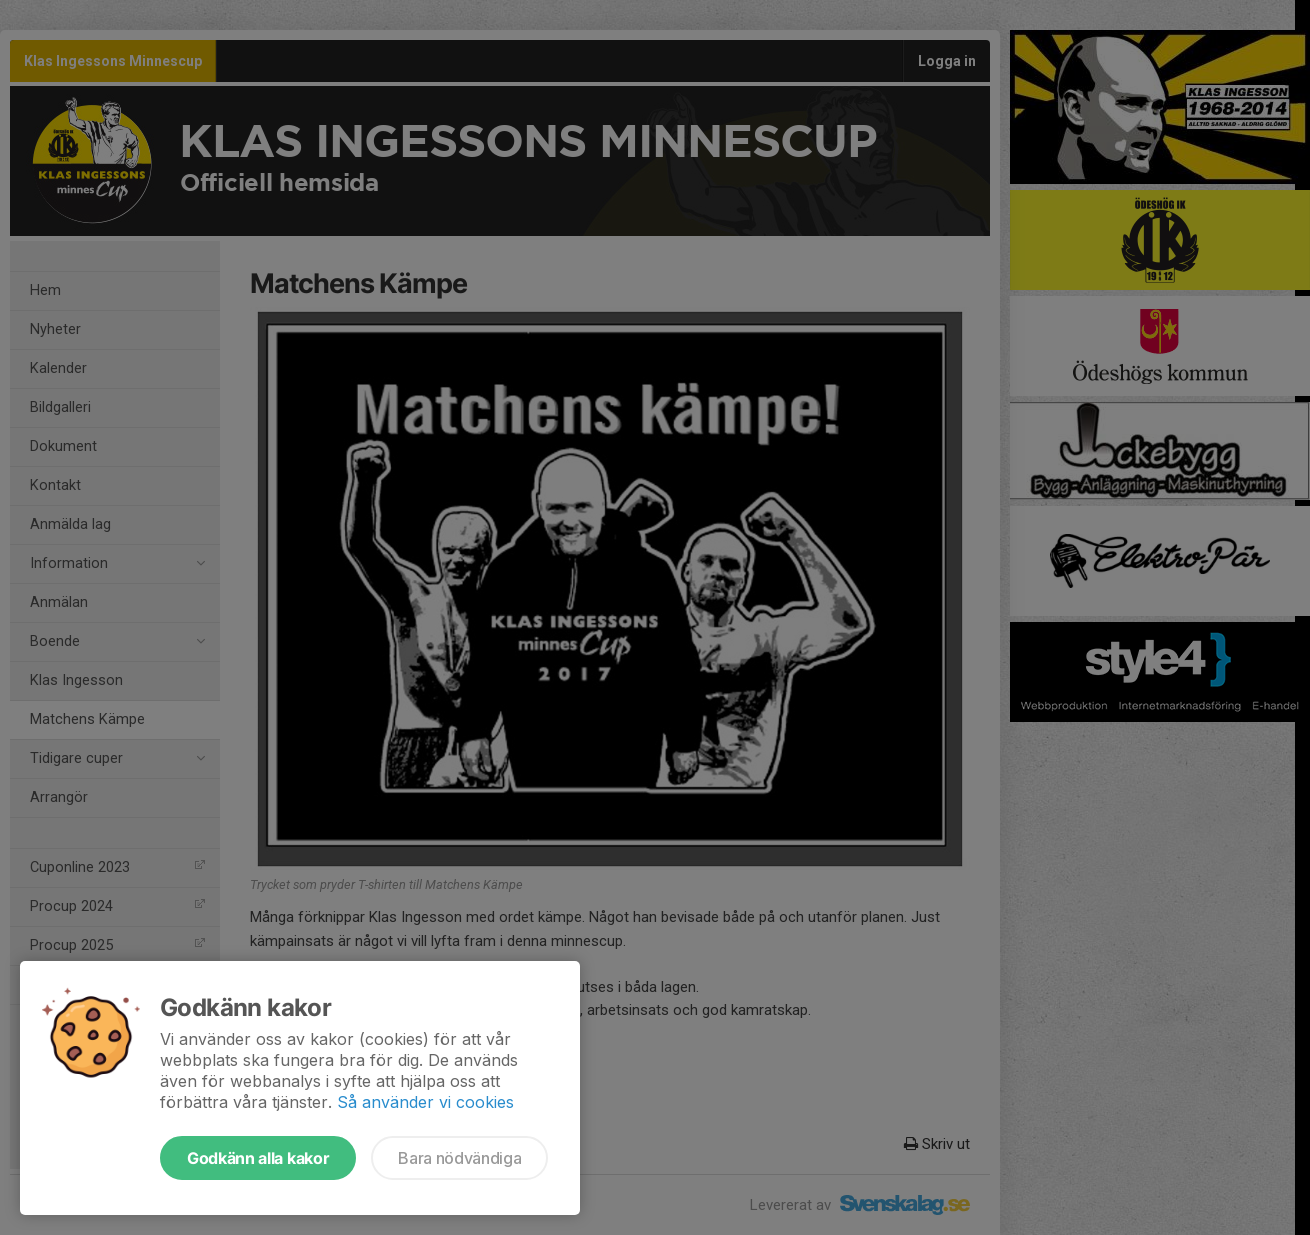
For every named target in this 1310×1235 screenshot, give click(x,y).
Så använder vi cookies (425, 1102)
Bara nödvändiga (459, 1158)
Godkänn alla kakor (258, 1158)
